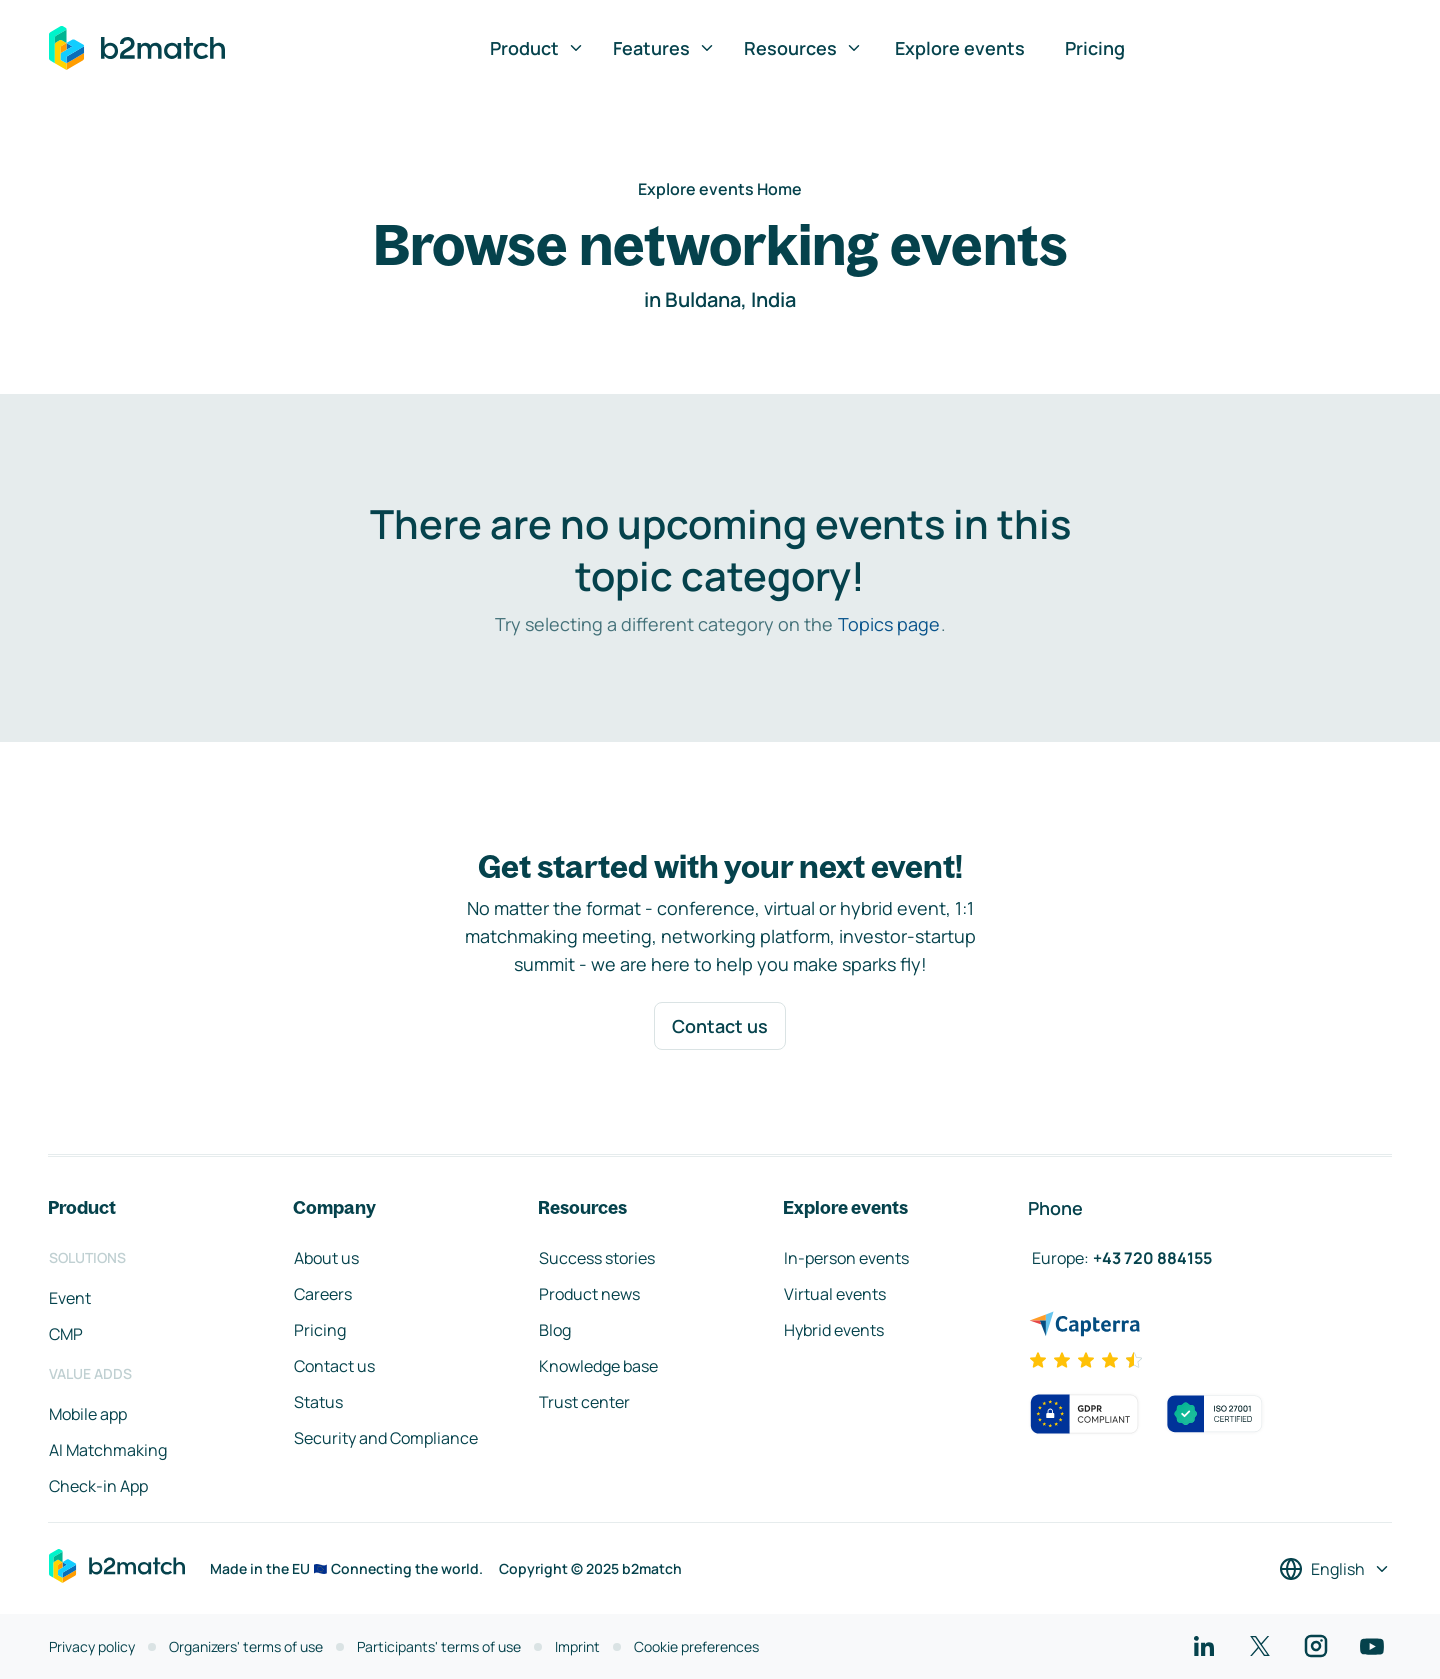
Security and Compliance (386, 1438)
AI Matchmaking (108, 1450)
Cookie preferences (696, 1646)
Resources (803, 48)
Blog (555, 1330)
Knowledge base (598, 1366)
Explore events (960, 48)
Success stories (597, 1258)
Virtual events (835, 1294)
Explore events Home (720, 189)
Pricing (1095, 48)
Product (537, 48)
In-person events (846, 1258)
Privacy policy (92, 1646)
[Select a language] (1335, 1569)
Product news (589, 1294)
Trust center (584, 1402)
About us (326, 1258)
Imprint (577, 1646)
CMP (66, 1334)
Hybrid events (834, 1330)
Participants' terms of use (439, 1646)
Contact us (720, 1026)
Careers (323, 1294)
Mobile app (88, 1414)
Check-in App (98, 1486)
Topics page (889, 624)
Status (318, 1402)
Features (664, 48)
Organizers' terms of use (246, 1646)
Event (70, 1298)
